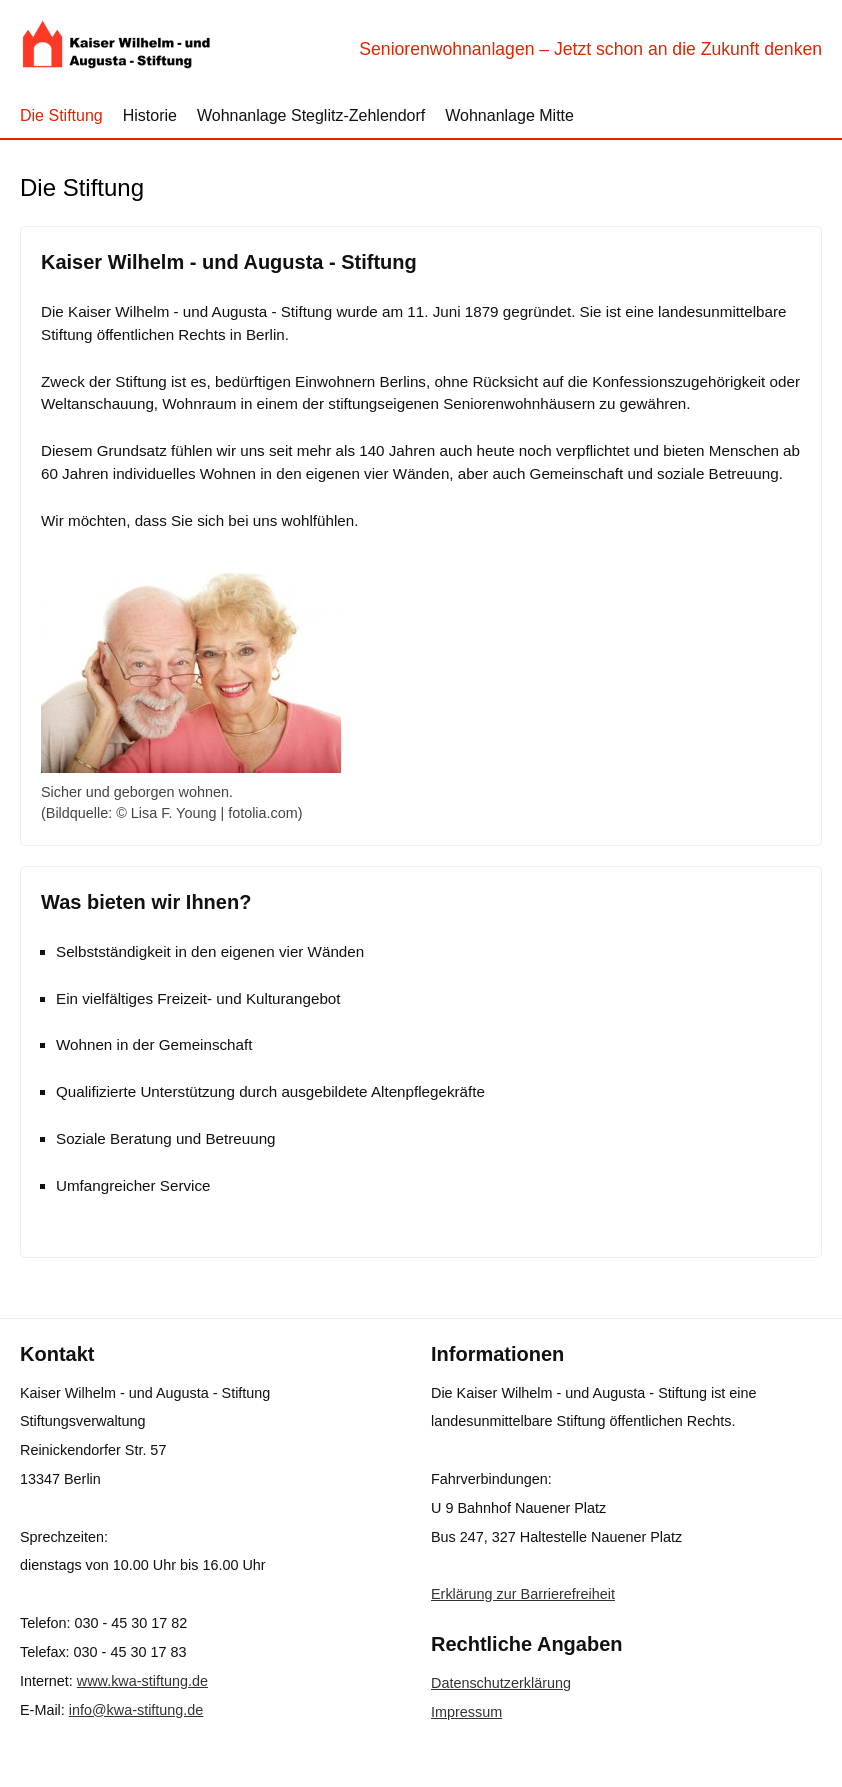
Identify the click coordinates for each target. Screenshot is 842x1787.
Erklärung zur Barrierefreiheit (523, 1594)
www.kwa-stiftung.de (142, 1681)
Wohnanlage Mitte (509, 115)
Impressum (466, 1712)
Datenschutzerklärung (501, 1683)
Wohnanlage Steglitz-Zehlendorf (311, 115)
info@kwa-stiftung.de (136, 1710)
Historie (150, 115)
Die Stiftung (61, 115)
